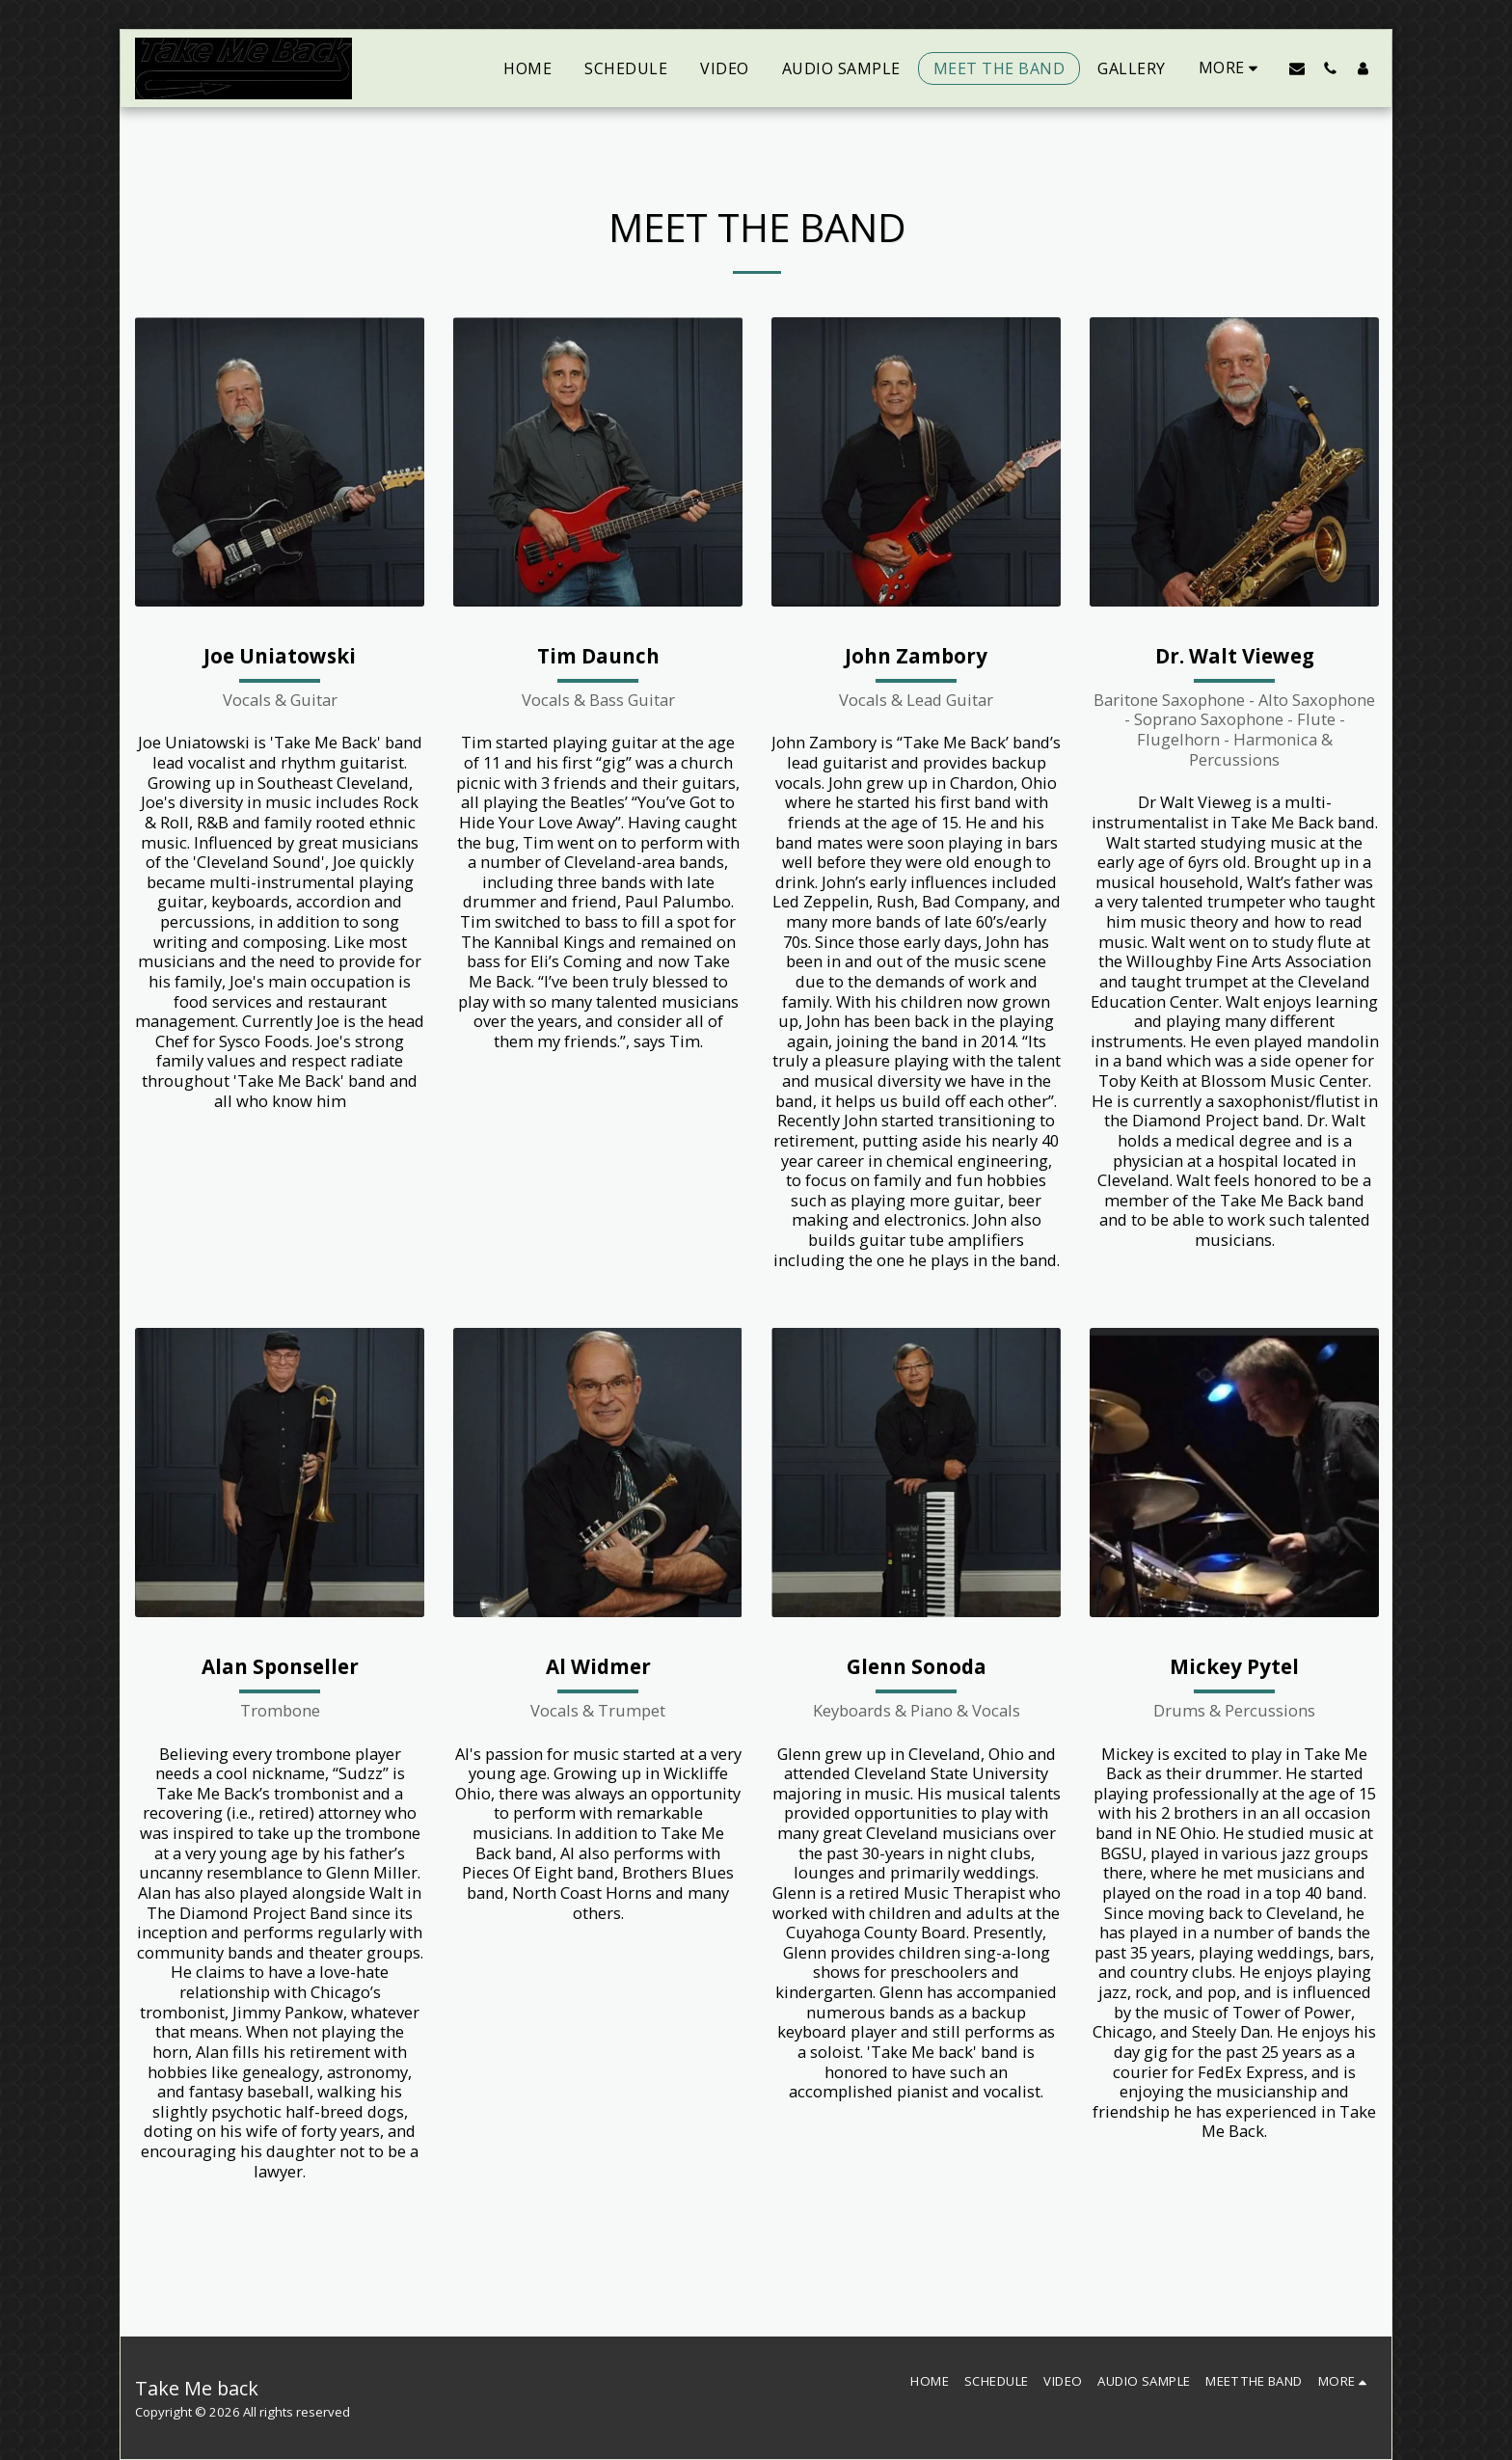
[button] (1297, 68)
